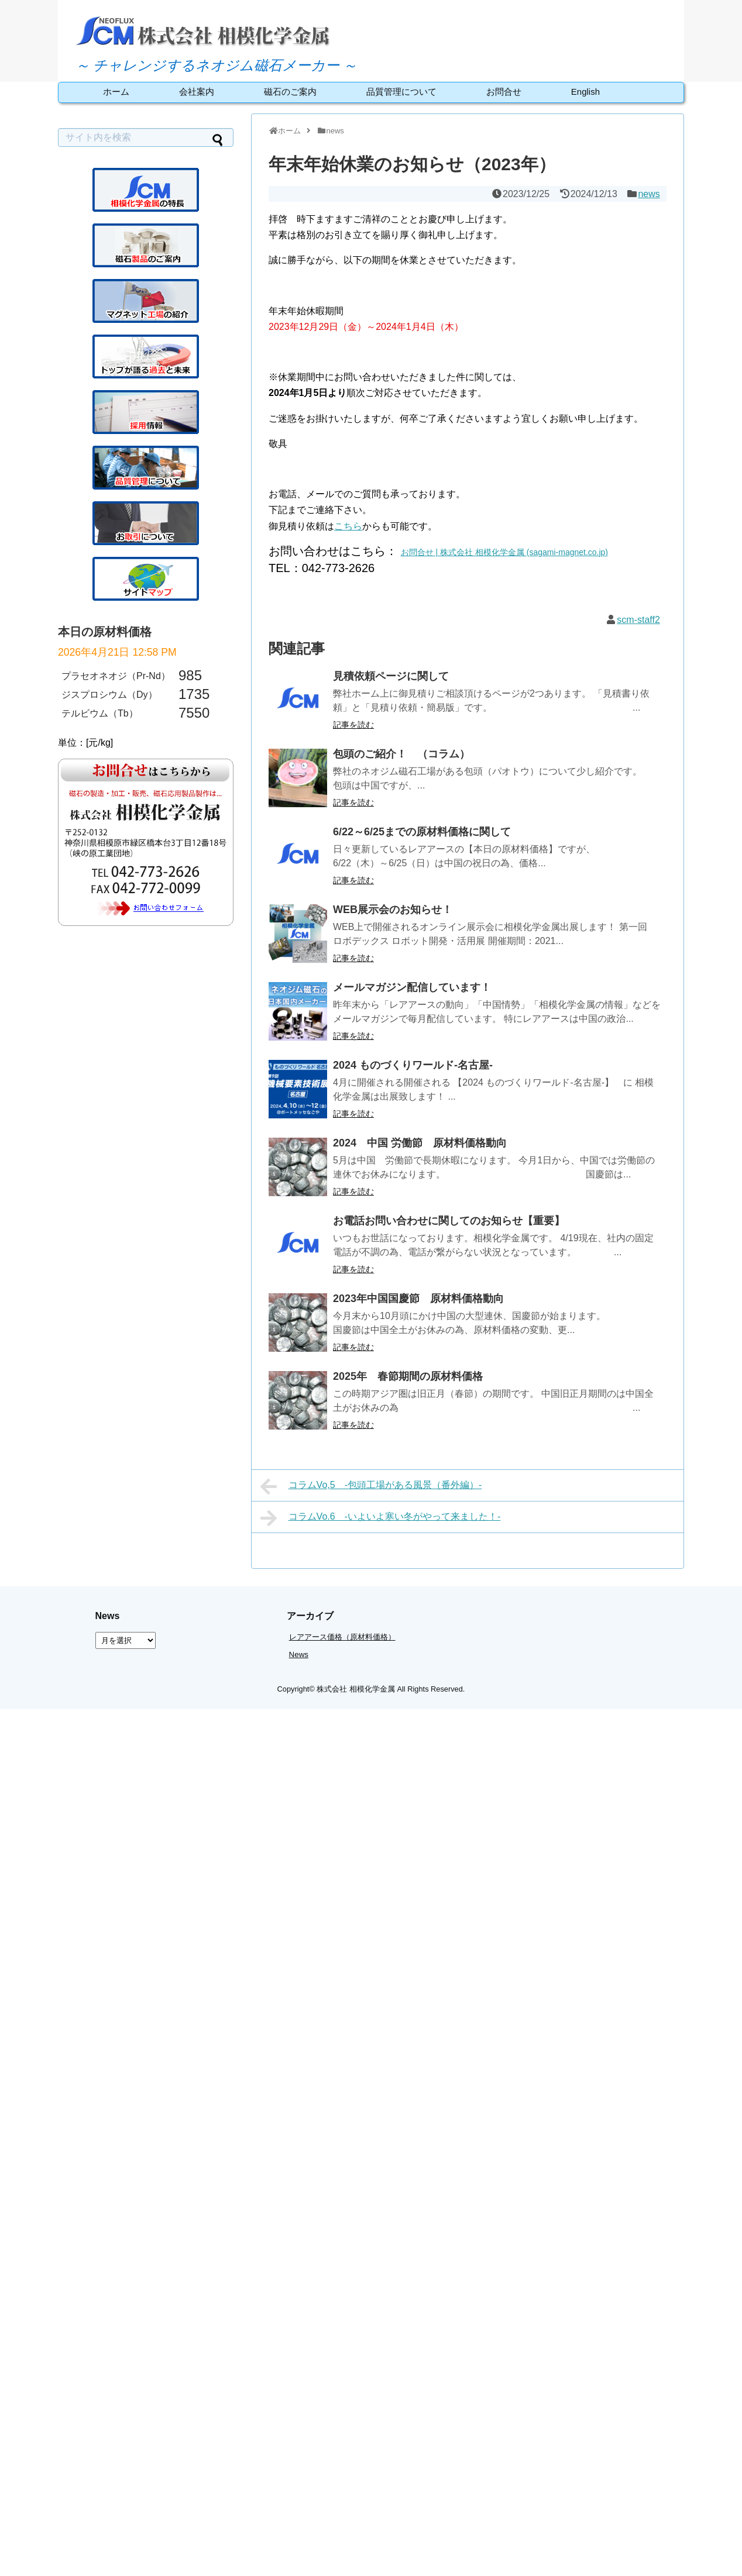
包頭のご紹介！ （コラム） (401, 754)
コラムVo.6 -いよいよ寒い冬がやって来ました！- (380, 1518)
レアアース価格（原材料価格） (342, 1637)
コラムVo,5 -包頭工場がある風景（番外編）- (371, 1486)
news (648, 194)
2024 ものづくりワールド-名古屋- (413, 1065)
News (298, 1654)
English (585, 92)
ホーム (116, 92)
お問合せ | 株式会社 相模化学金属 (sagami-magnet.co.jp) (504, 552)
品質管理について (401, 92)
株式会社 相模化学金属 (356, 1689)
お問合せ (503, 92)
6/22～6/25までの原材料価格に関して (422, 832)
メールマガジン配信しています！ (412, 987)
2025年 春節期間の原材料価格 (408, 1376)
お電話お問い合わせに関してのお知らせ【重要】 (449, 1221)
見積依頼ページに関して (391, 676)
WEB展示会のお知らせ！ (392, 909)
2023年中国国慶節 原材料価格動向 (418, 1298)
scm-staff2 (638, 620)
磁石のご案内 (290, 92)
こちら (348, 526)
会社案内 (196, 92)
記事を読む (353, 724)
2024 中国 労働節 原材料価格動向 (420, 1143)
